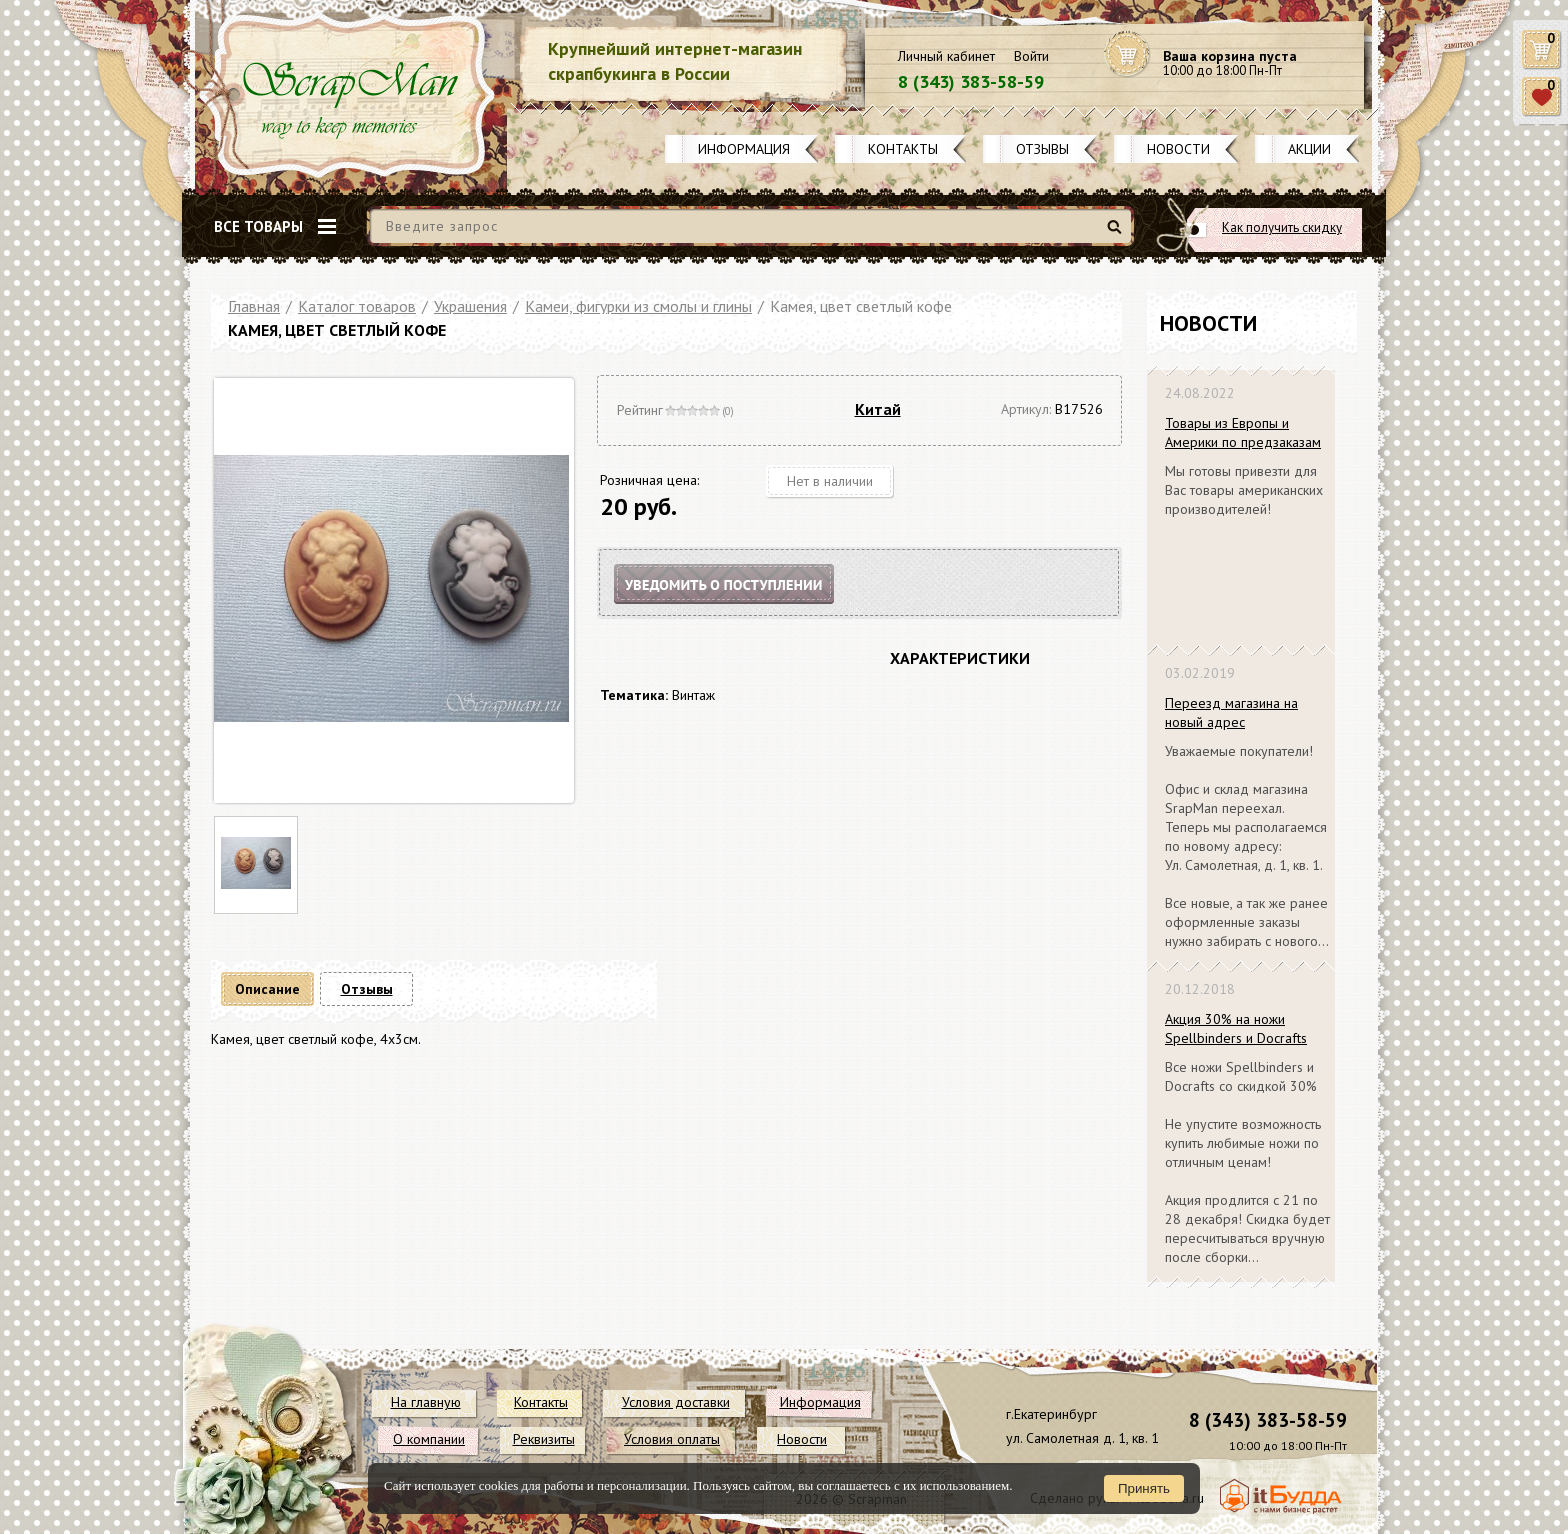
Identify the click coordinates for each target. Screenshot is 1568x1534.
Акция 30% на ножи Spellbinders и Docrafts (1236, 1028)
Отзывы (1042, 149)
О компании (429, 1439)
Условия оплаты (672, 1439)
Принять (1144, 1488)
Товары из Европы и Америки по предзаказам (1243, 432)
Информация (744, 149)
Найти (1117, 234)
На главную (426, 1402)
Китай (878, 409)
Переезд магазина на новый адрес (1231, 712)
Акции (1309, 149)
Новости (1178, 149)
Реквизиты (544, 1439)
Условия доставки (676, 1402)
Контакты (903, 149)
